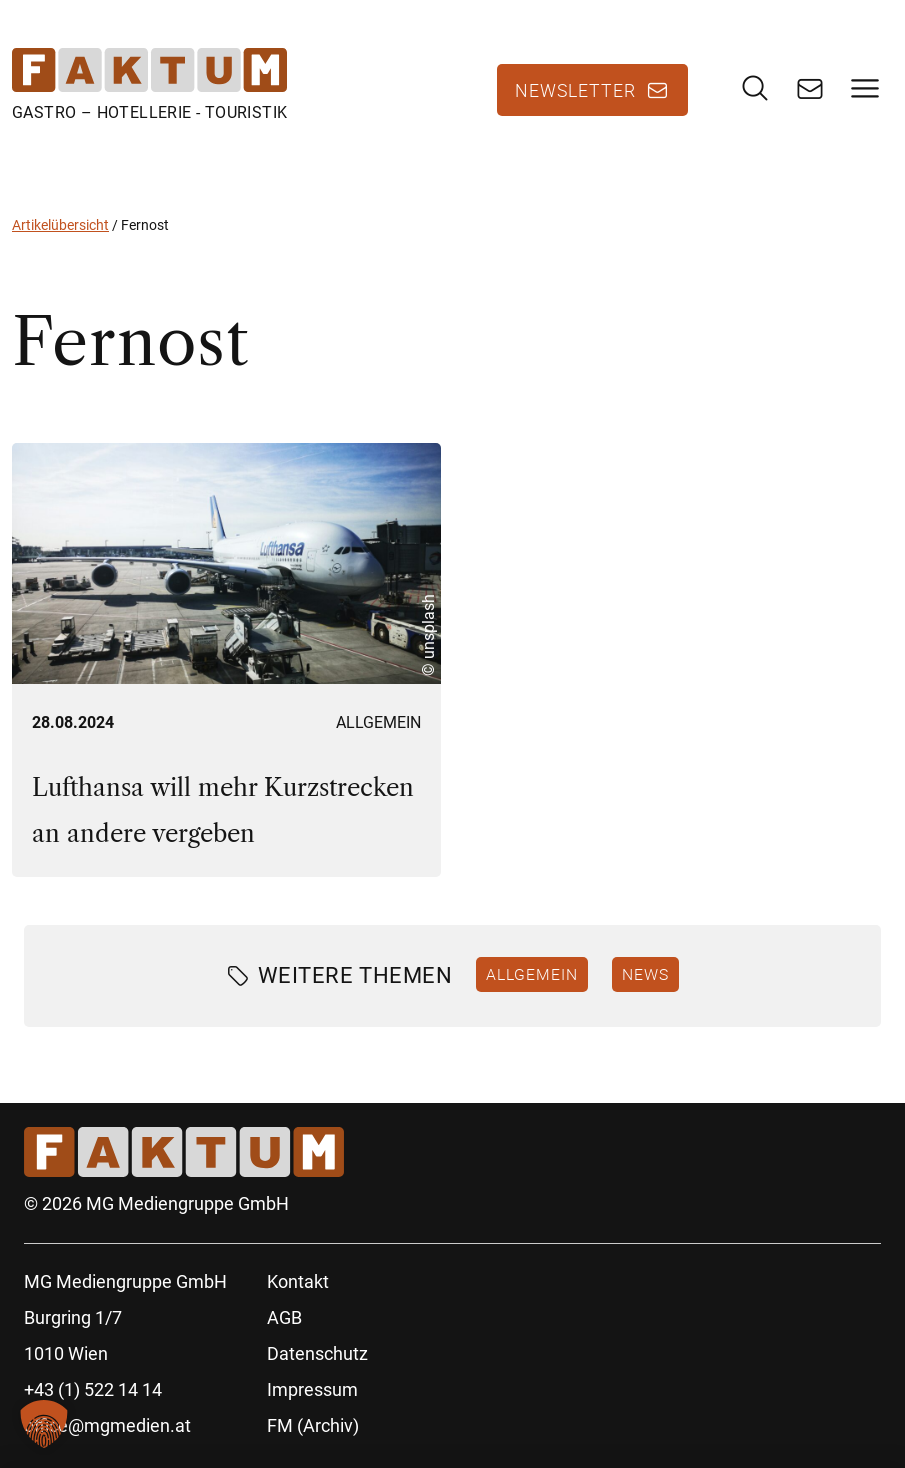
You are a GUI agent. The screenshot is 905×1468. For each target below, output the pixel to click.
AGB (284, 1317)
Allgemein (378, 722)
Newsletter (575, 90)
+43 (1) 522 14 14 (93, 1389)
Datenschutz (317, 1353)
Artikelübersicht (60, 225)
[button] (44, 1424)
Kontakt (298, 1281)
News (645, 974)
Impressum (312, 1389)
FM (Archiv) (313, 1425)
